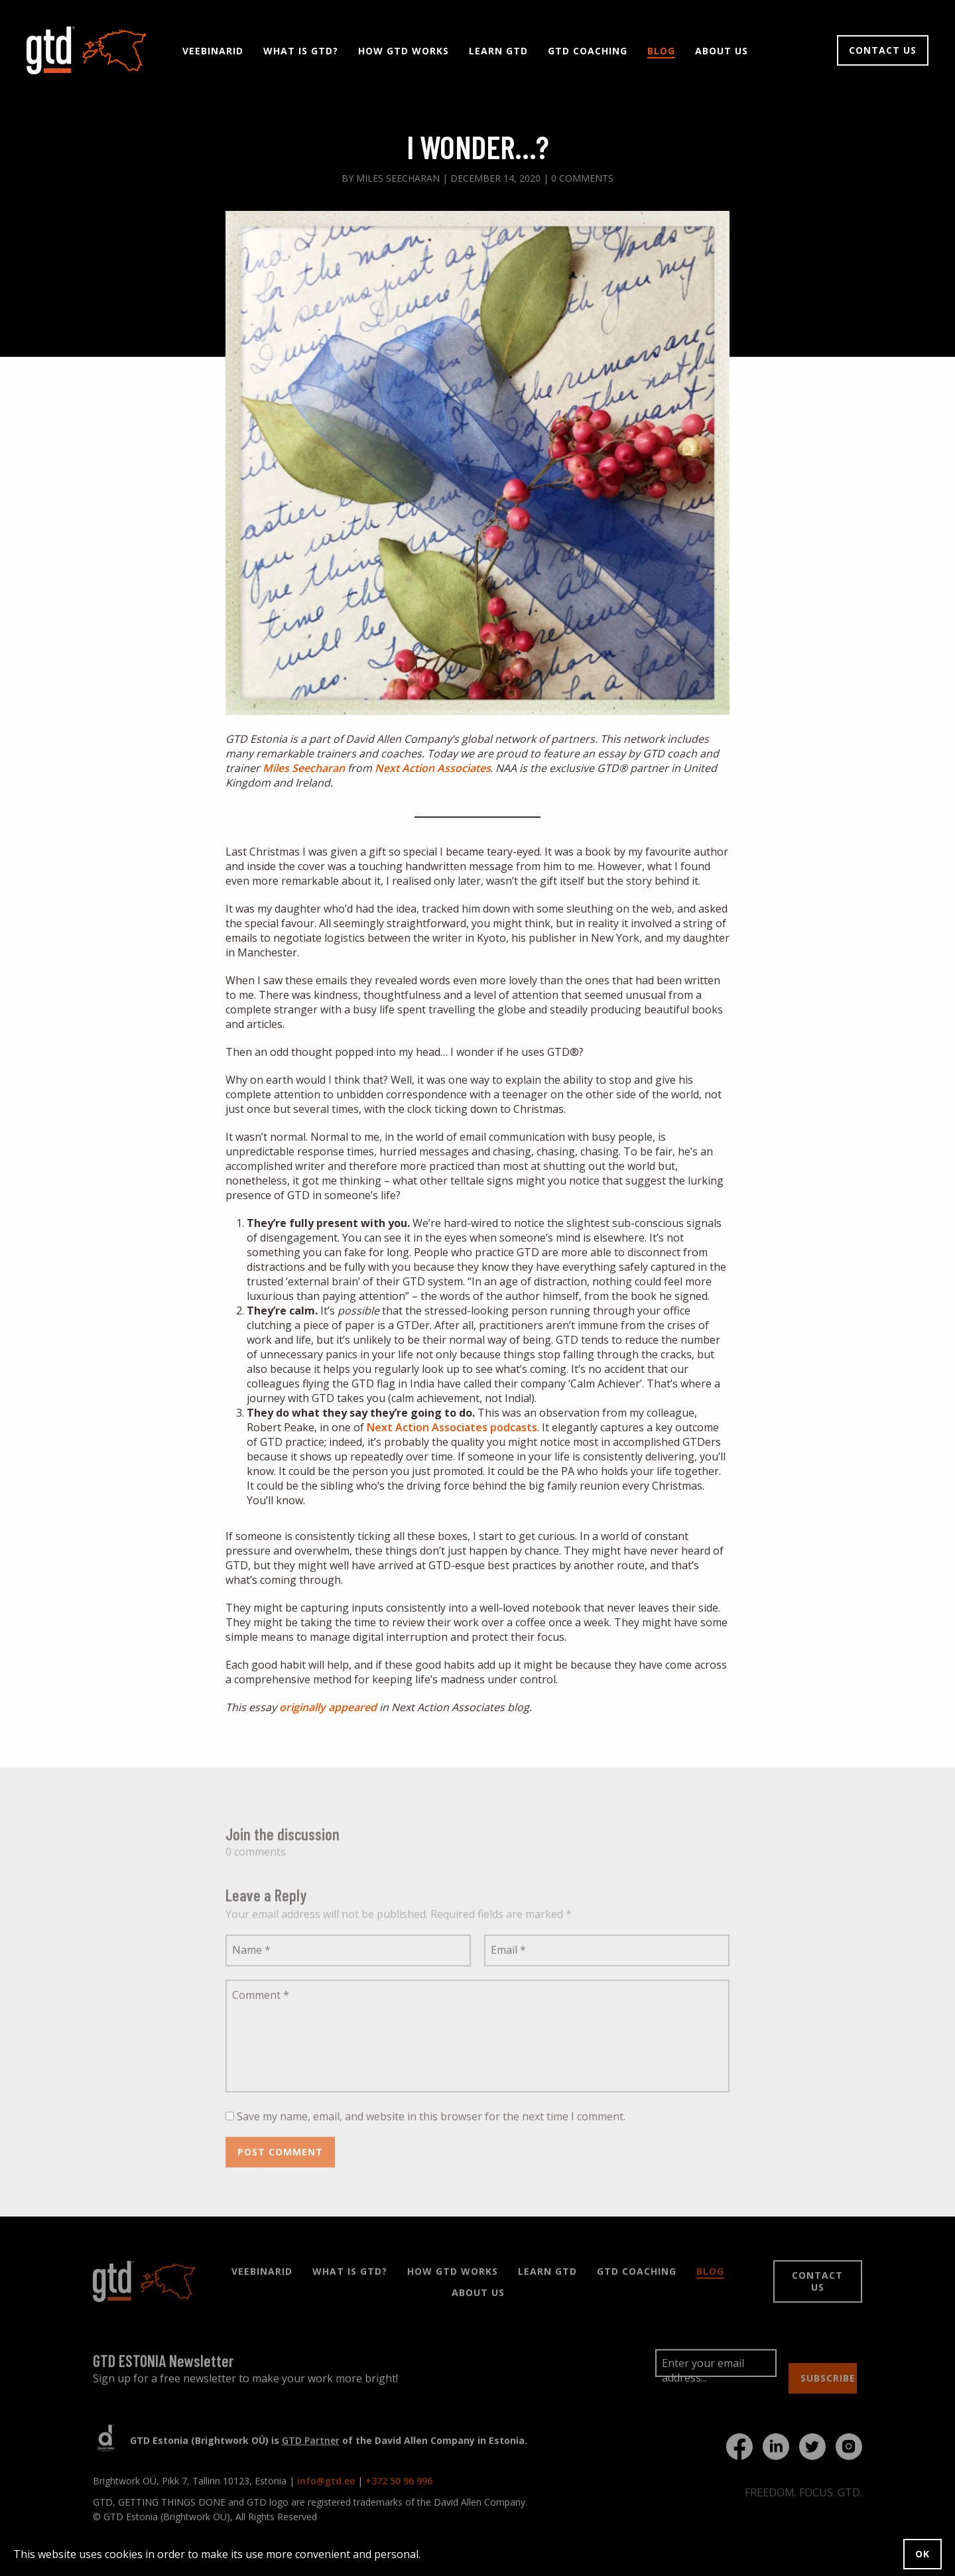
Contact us (883, 51)
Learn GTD (498, 52)
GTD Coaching (587, 52)
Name (251, 1956)
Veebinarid (212, 52)
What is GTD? (300, 52)
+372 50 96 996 (398, 2486)
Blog (661, 52)
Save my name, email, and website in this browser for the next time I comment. (431, 2122)
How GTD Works (403, 52)
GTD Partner (311, 2446)
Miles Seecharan (304, 769)
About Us (721, 52)
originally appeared (328, 1708)
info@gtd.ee (326, 2486)
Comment (260, 2001)
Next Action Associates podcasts (452, 1428)
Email (508, 1956)
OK (922, 2553)
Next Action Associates (433, 769)
